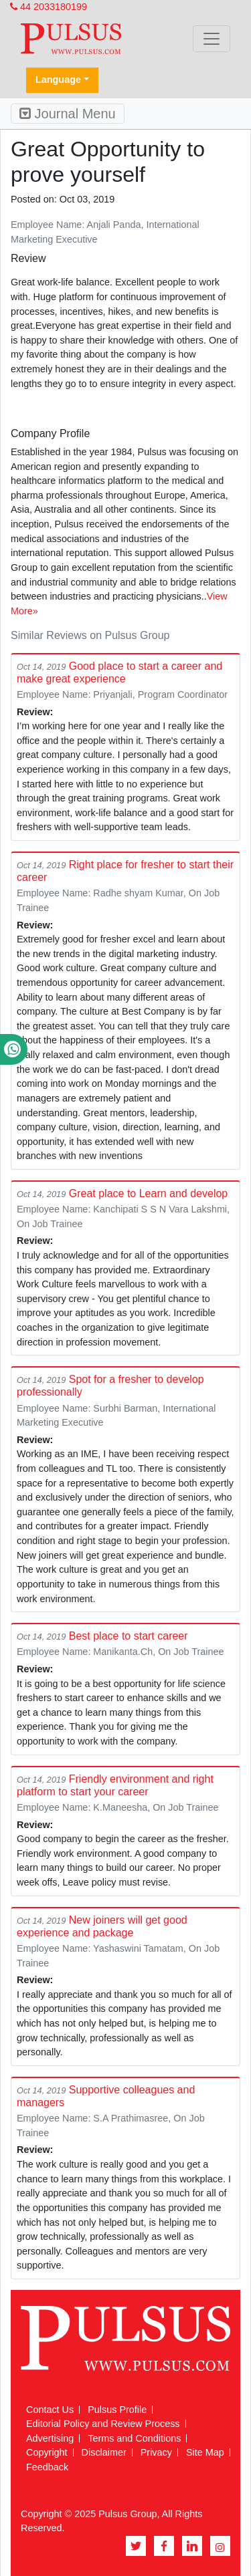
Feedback (47, 2467)
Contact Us (50, 2409)
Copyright (47, 2452)
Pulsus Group (127, 2513)
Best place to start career (128, 1636)
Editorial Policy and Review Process (103, 2423)
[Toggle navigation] (211, 38)
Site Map (205, 2452)
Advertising (50, 2438)
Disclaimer (104, 2452)
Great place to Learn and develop (148, 1193)
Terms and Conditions (134, 2438)
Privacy (156, 2452)
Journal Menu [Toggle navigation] (67, 113)
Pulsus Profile (117, 2409)
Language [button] (58, 79)
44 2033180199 (48, 6)
